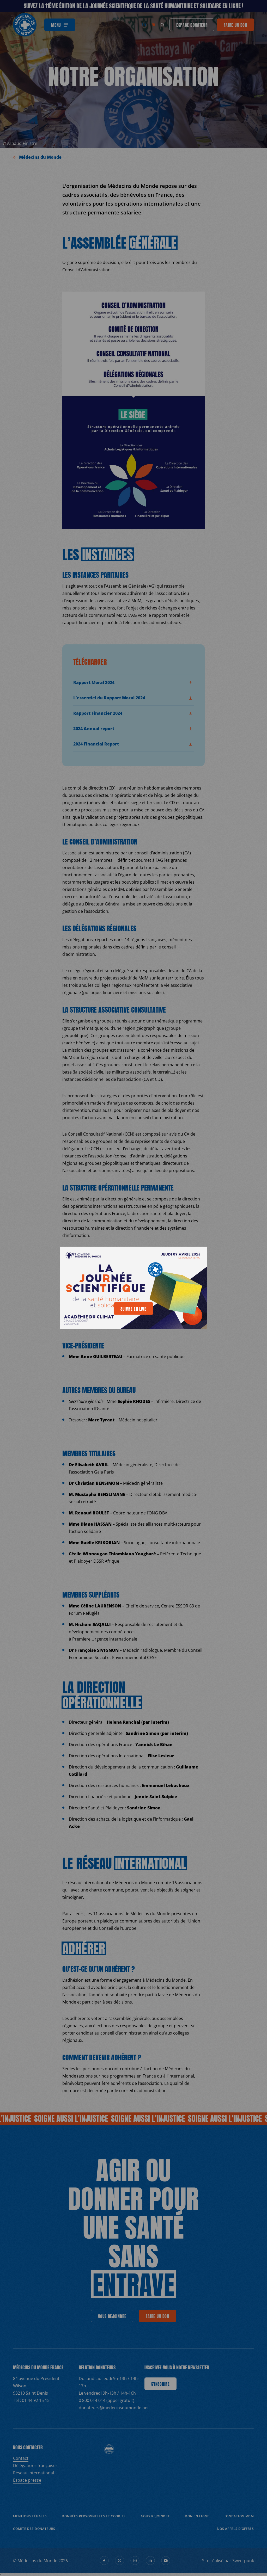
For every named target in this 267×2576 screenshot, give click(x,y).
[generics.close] (198, 1254)
